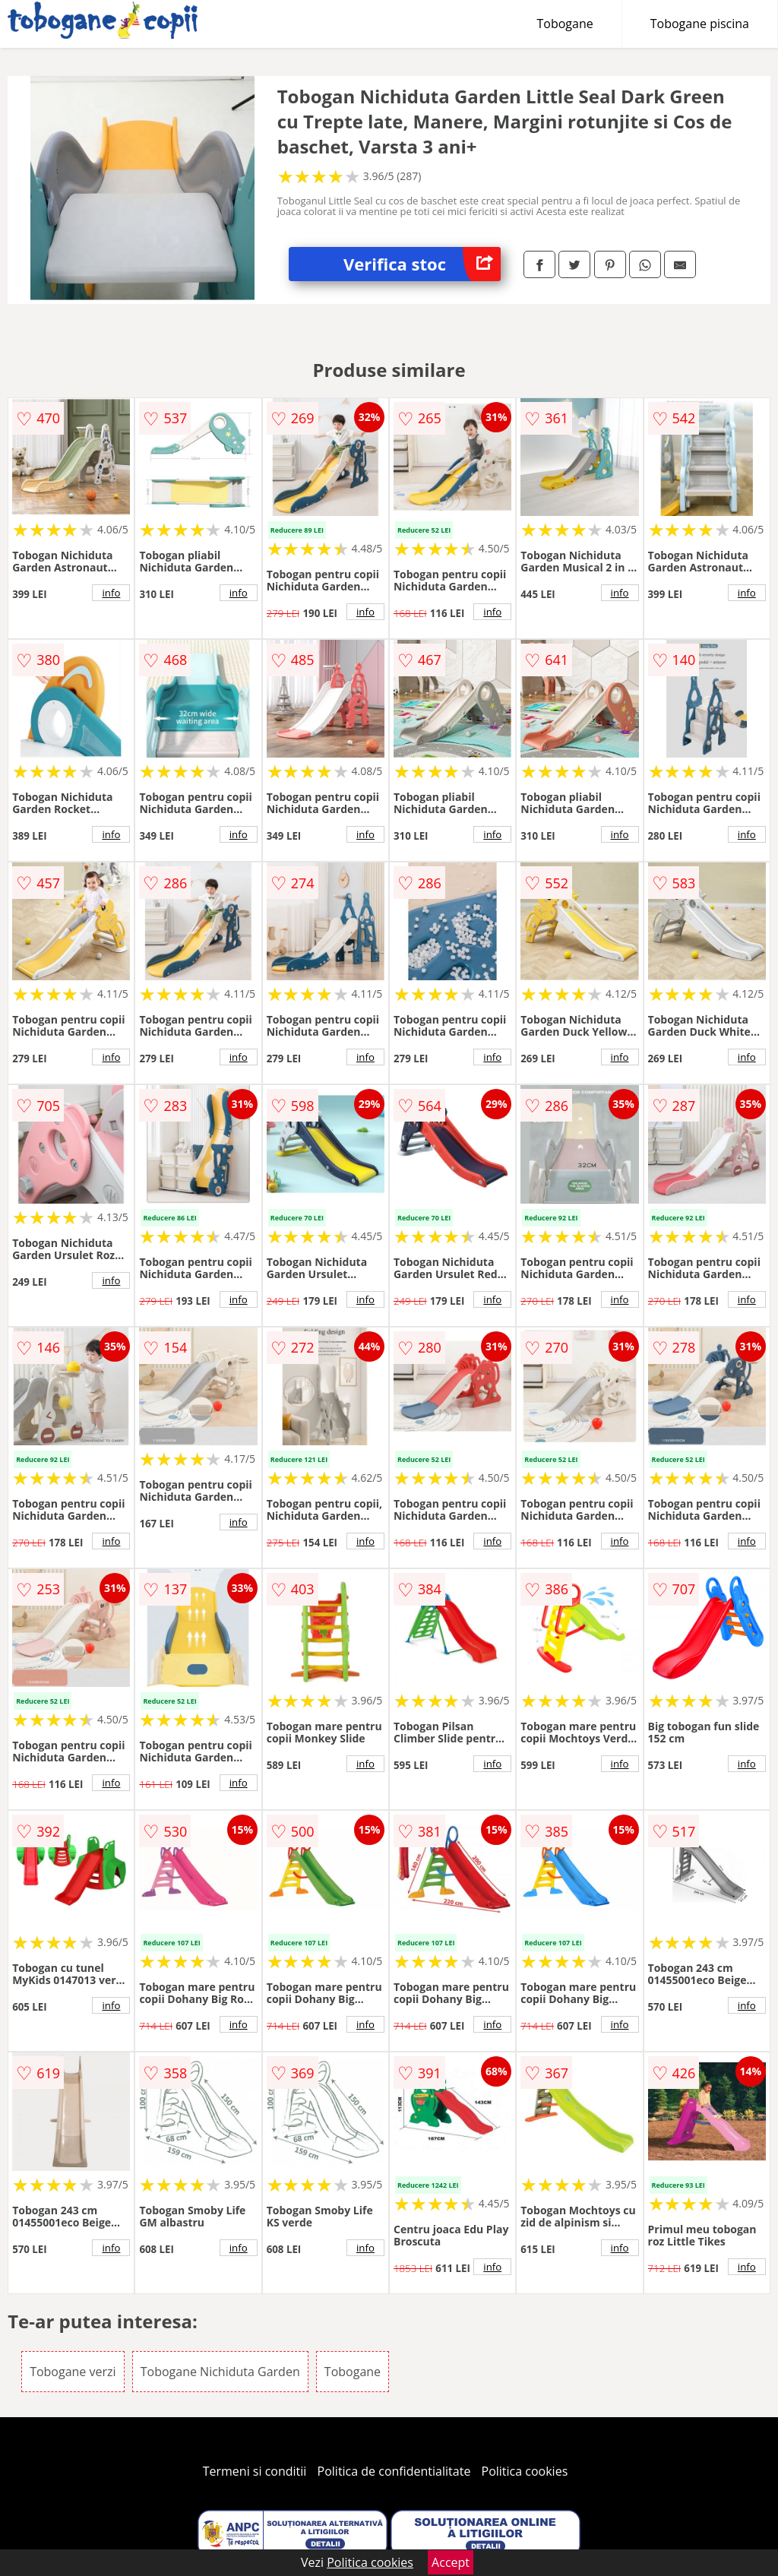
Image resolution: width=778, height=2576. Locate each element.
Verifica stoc (422, 264)
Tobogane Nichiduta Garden (220, 2371)
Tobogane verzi (72, 2371)
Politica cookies (525, 2471)
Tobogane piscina (699, 23)
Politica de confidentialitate (394, 2471)
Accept (451, 2562)
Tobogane (565, 23)
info (111, 593)
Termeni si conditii (255, 2471)
